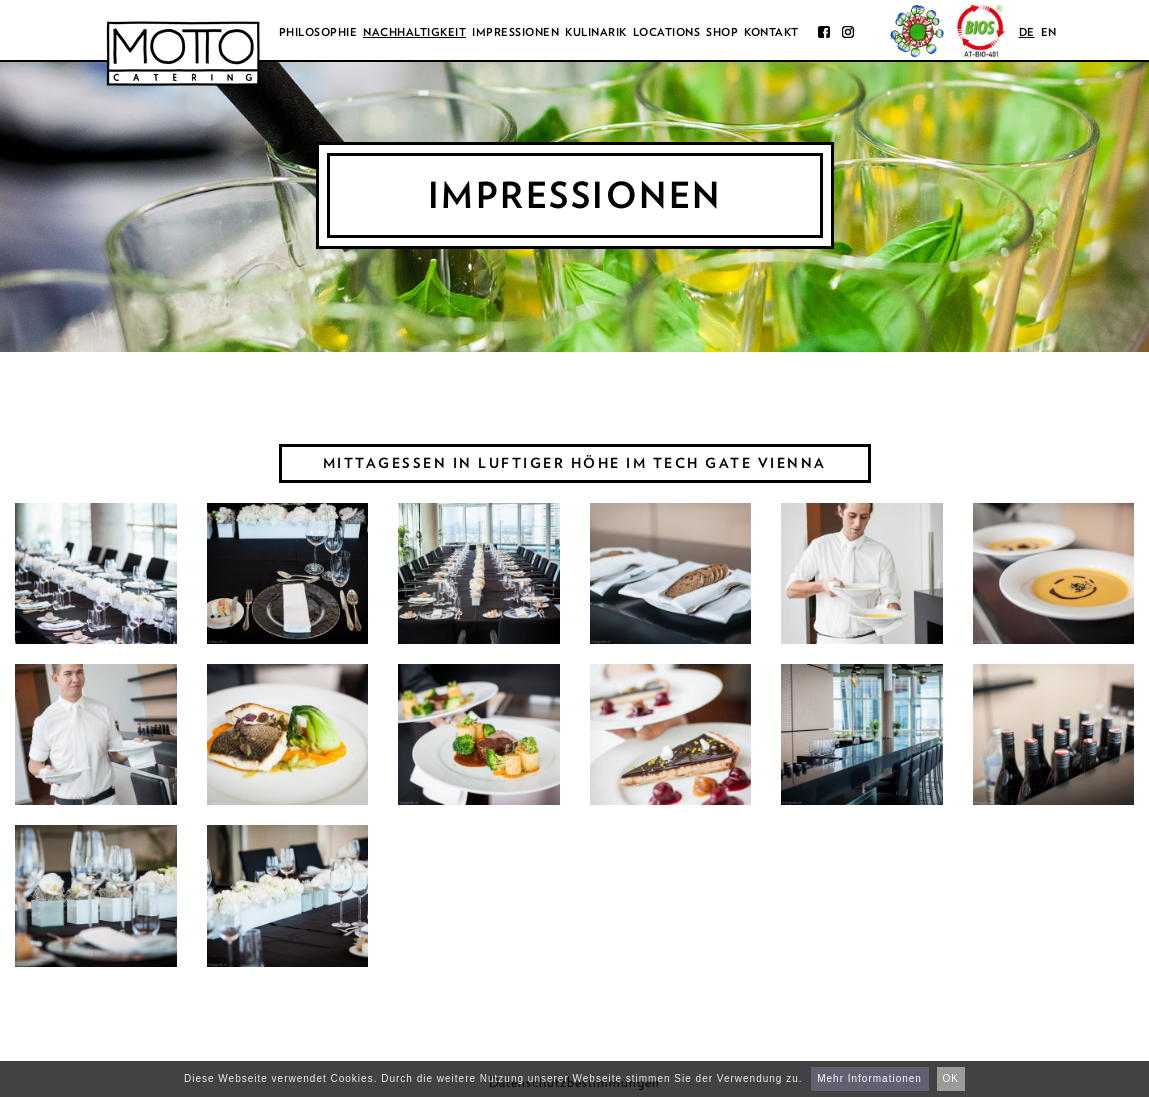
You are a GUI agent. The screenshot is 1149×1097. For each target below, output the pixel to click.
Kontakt (771, 32)
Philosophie (318, 32)
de (1027, 32)
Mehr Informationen (869, 1078)
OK (951, 1078)
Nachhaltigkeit (414, 32)
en (1049, 32)
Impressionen (515, 32)
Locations (667, 32)
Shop (722, 32)
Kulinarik (596, 32)
